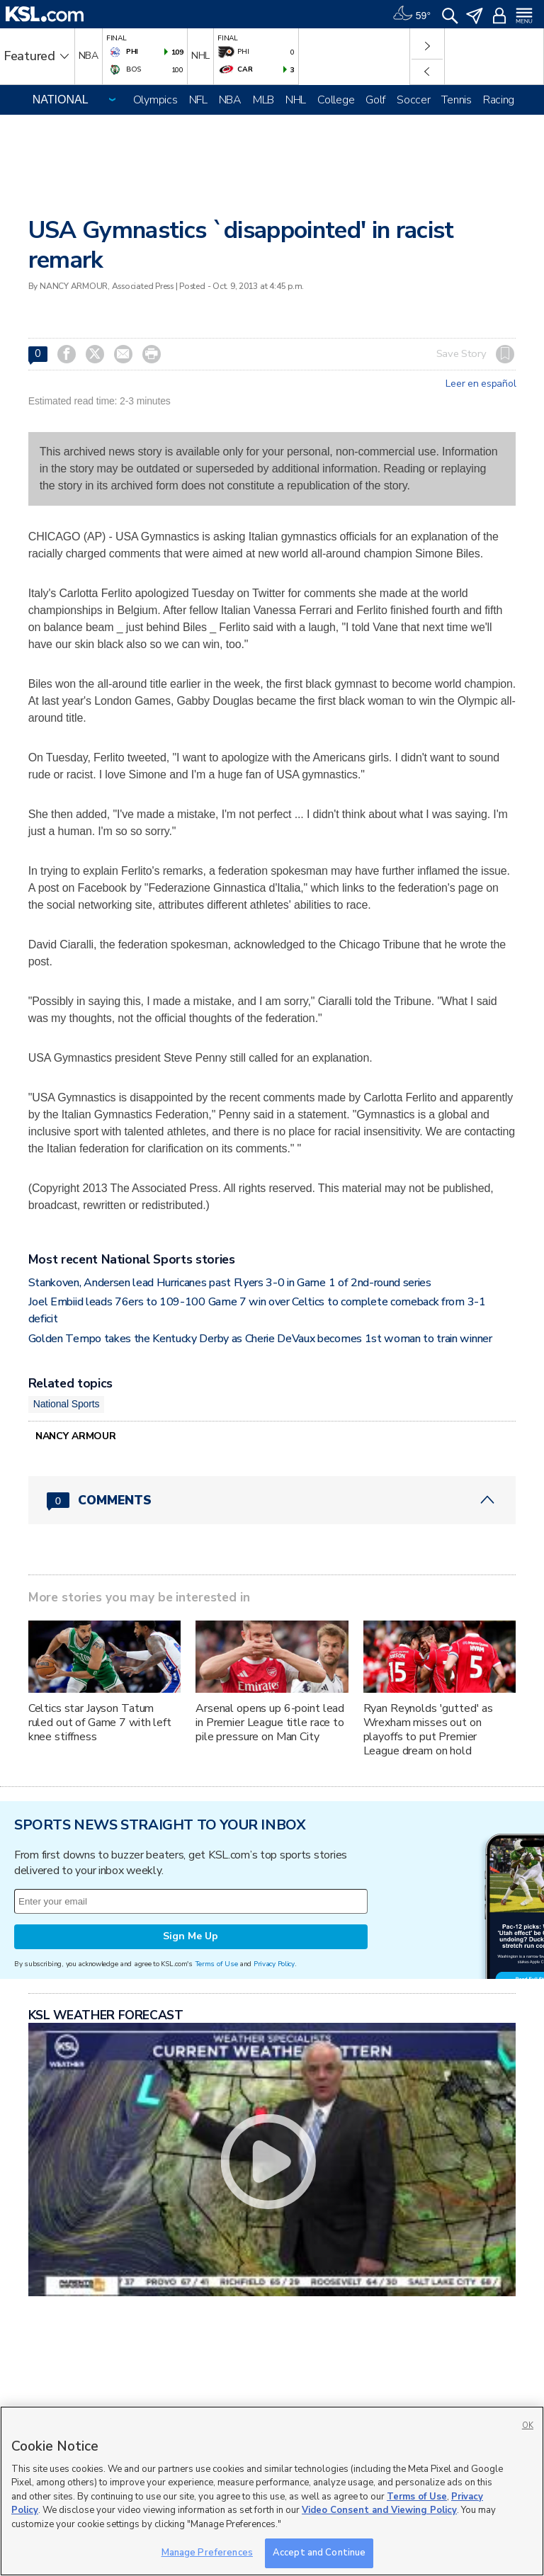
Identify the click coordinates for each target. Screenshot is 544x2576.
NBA (230, 100)
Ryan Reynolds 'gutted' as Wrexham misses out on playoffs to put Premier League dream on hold (428, 1730)
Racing (498, 100)
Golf (375, 100)
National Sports (66, 1403)
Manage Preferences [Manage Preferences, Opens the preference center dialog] (207, 2552)
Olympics (155, 100)
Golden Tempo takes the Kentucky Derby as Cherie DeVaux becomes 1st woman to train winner (260, 1338)
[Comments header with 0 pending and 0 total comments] (272, 1500)
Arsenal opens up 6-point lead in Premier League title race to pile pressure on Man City (270, 1722)
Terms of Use (216, 1963)
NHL (295, 100)
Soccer (413, 100)
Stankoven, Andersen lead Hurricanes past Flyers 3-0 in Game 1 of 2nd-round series (229, 1282)
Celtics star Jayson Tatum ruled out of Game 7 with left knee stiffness (99, 1722)
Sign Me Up (190, 1936)
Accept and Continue (319, 2552)
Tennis (456, 100)
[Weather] (411, 14)
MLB (263, 100)
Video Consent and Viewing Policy (379, 2510)
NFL (198, 100)
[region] (272, 2491)
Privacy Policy (274, 1963)
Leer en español (481, 384)
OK (527, 2425)
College (335, 100)
